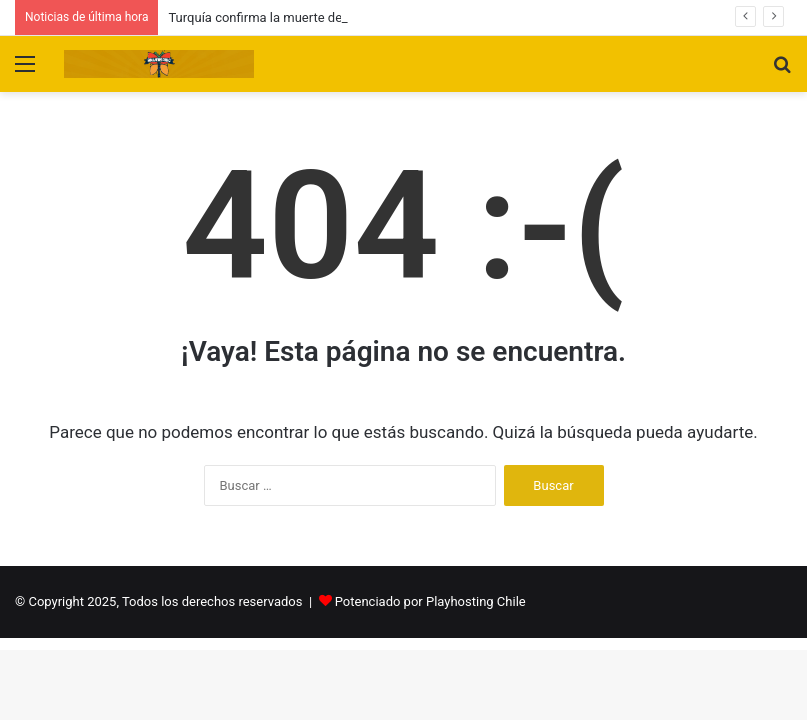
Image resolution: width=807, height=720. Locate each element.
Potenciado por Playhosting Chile (430, 601)
